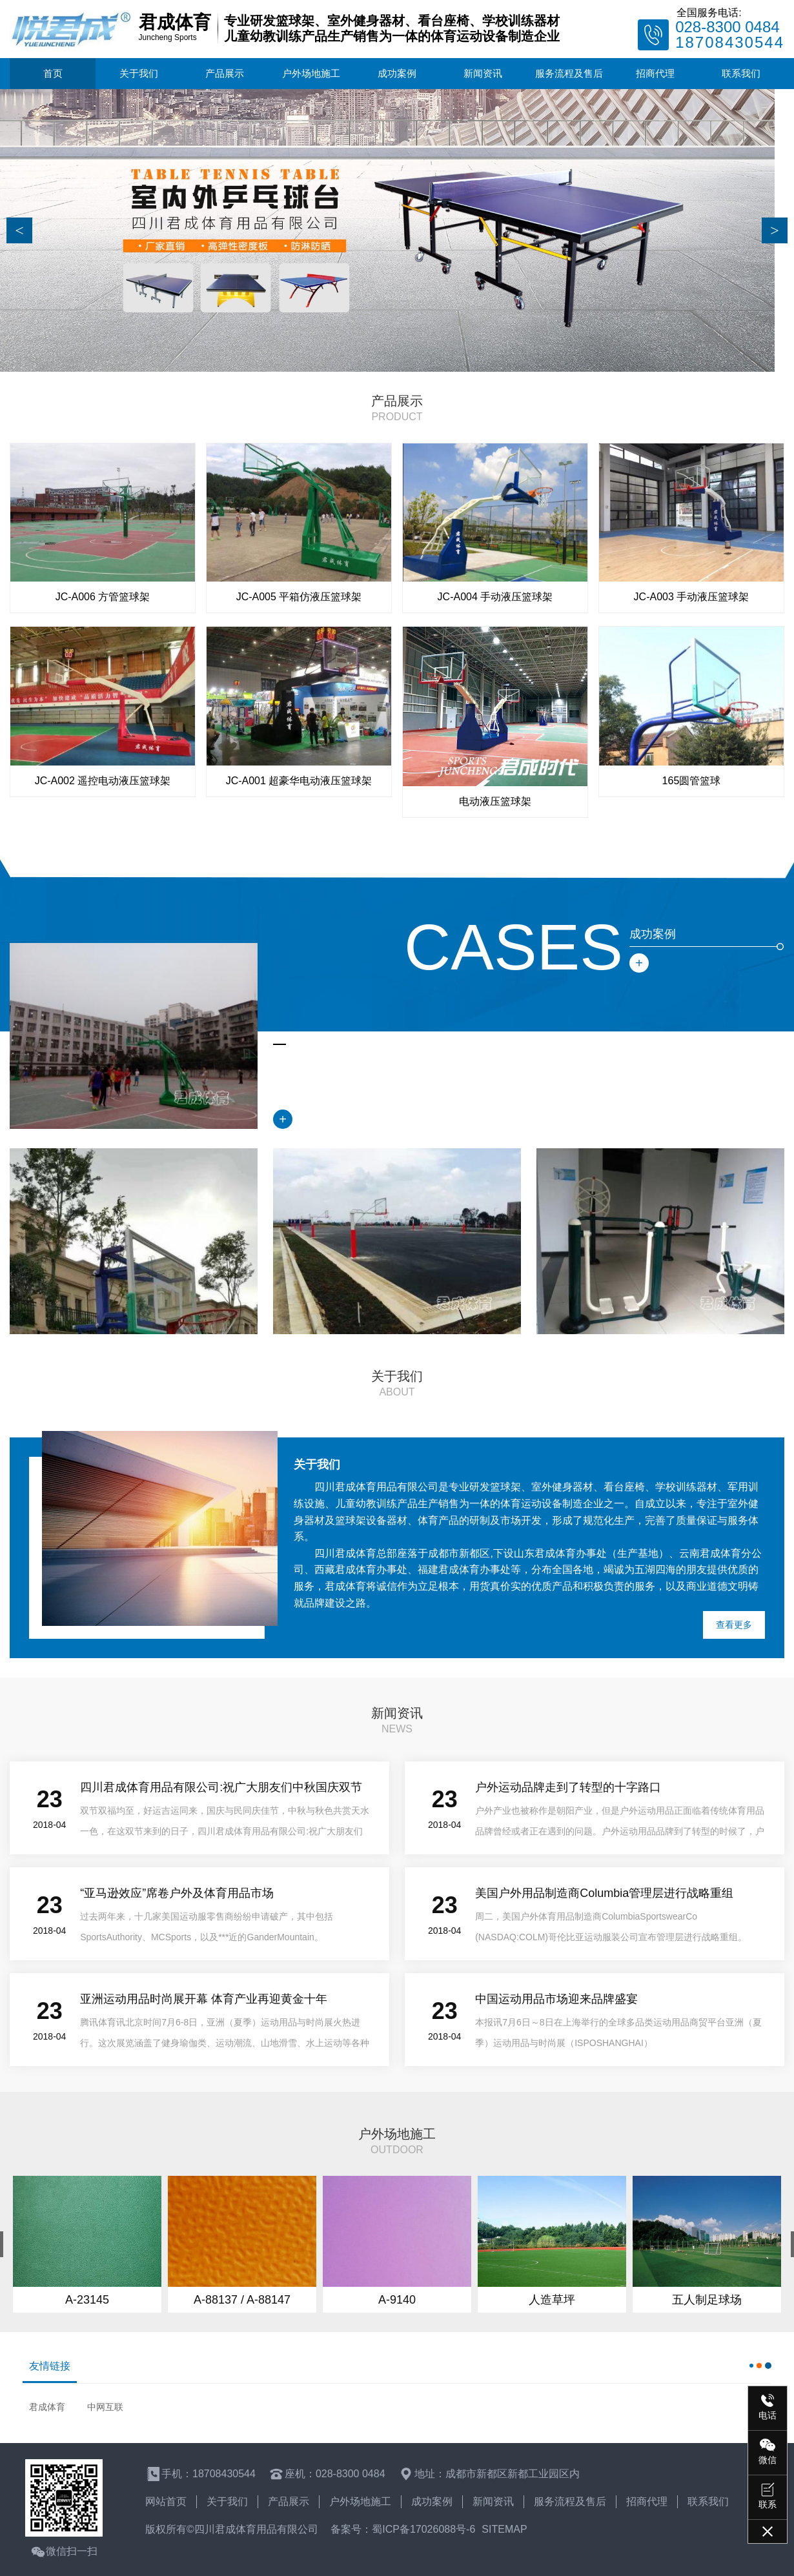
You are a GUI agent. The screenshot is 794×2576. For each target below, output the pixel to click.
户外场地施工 (311, 73)
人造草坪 (552, 2299)
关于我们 (138, 73)
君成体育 (47, 2407)
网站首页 (166, 2501)
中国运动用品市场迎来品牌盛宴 (556, 1999)
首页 (53, 73)
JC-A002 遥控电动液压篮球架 (103, 780)
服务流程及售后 (569, 73)
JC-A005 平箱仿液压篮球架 (299, 596)
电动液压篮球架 (495, 801)
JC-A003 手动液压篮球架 (691, 596)
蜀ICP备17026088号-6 (423, 2529)
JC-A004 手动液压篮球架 (495, 596)
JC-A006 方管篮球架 (103, 596)
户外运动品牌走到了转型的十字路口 (568, 1787)
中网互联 (105, 2407)
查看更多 (734, 1624)
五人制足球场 (707, 2299)
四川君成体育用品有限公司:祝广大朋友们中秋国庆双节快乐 (221, 1790)
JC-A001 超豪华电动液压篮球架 (299, 780)
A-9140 (397, 2299)
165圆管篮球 (691, 780)
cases (513, 947)
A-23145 (87, 2299)
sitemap (504, 2529)
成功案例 (397, 73)
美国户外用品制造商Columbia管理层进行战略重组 (604, 1893)
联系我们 (741, 73)
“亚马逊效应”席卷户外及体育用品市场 (177, 1893)
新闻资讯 (482, 73)
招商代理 (655, 73)
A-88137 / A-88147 (242, 2299)
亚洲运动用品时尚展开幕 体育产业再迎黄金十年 (203, 1999)
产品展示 (224, 73)
